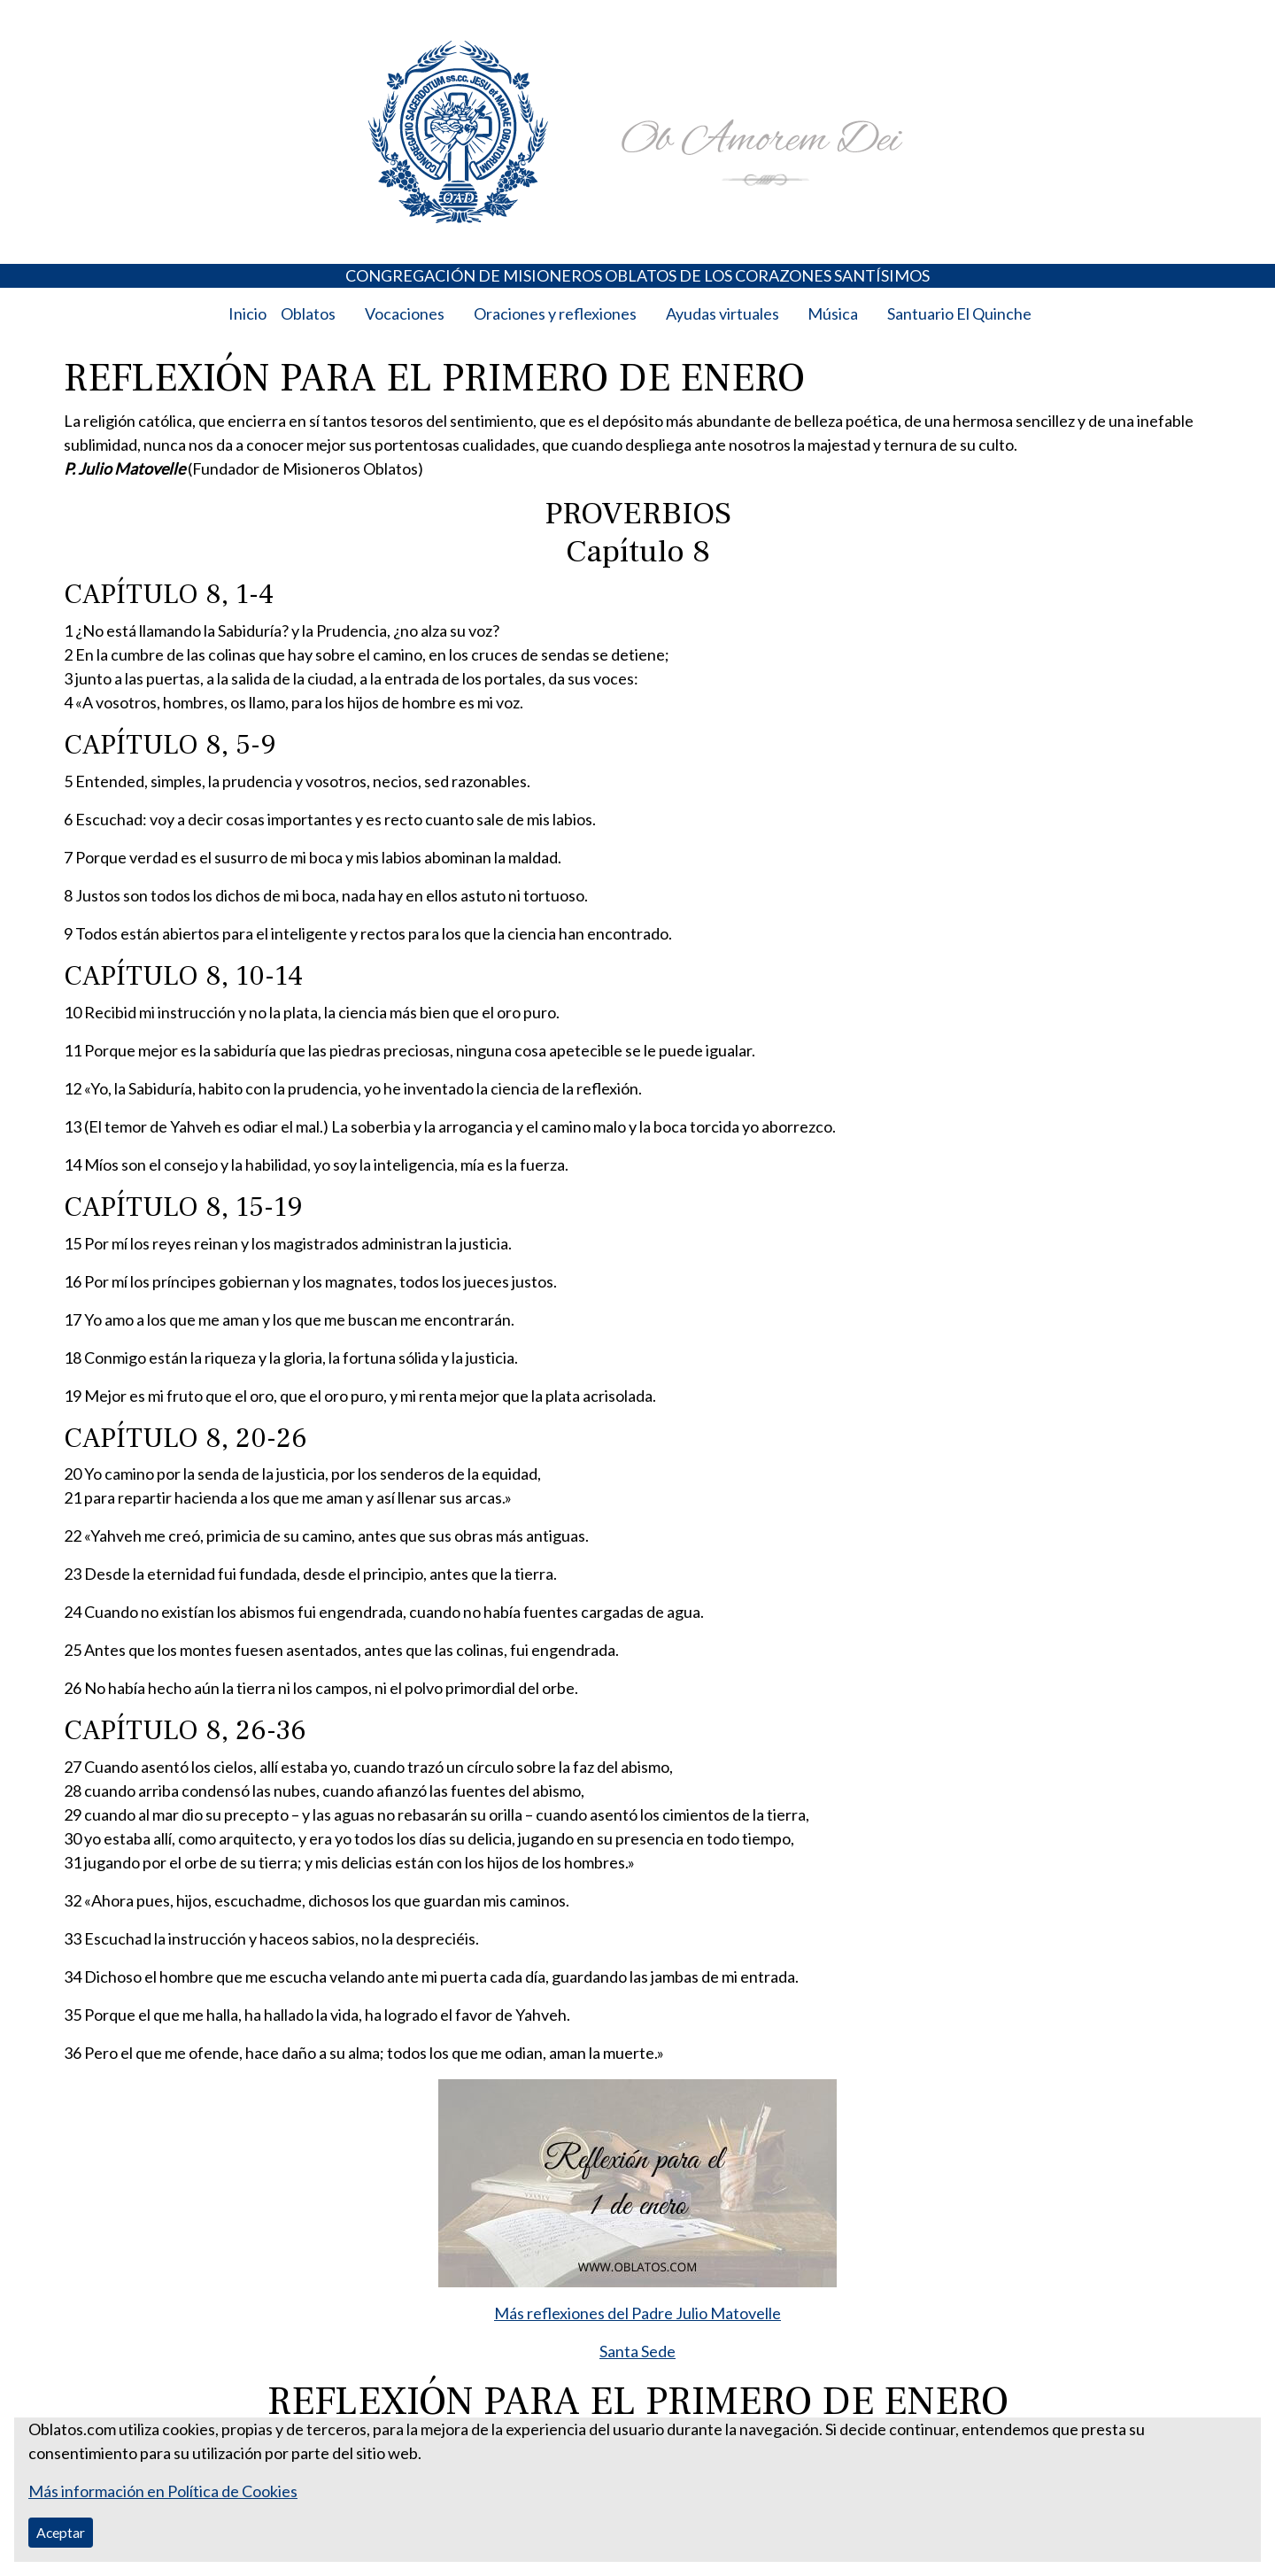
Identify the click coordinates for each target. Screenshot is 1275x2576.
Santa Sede (637, 2351)
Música (833, 313)
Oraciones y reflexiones (555, 313)
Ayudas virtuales (722, 313)
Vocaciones (404, 313)
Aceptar (60, 2532)
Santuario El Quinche (959, 313)
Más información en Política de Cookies (163, 2491)
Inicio (247, 313)
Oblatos (308, 313)
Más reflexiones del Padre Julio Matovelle (637, 2313)
